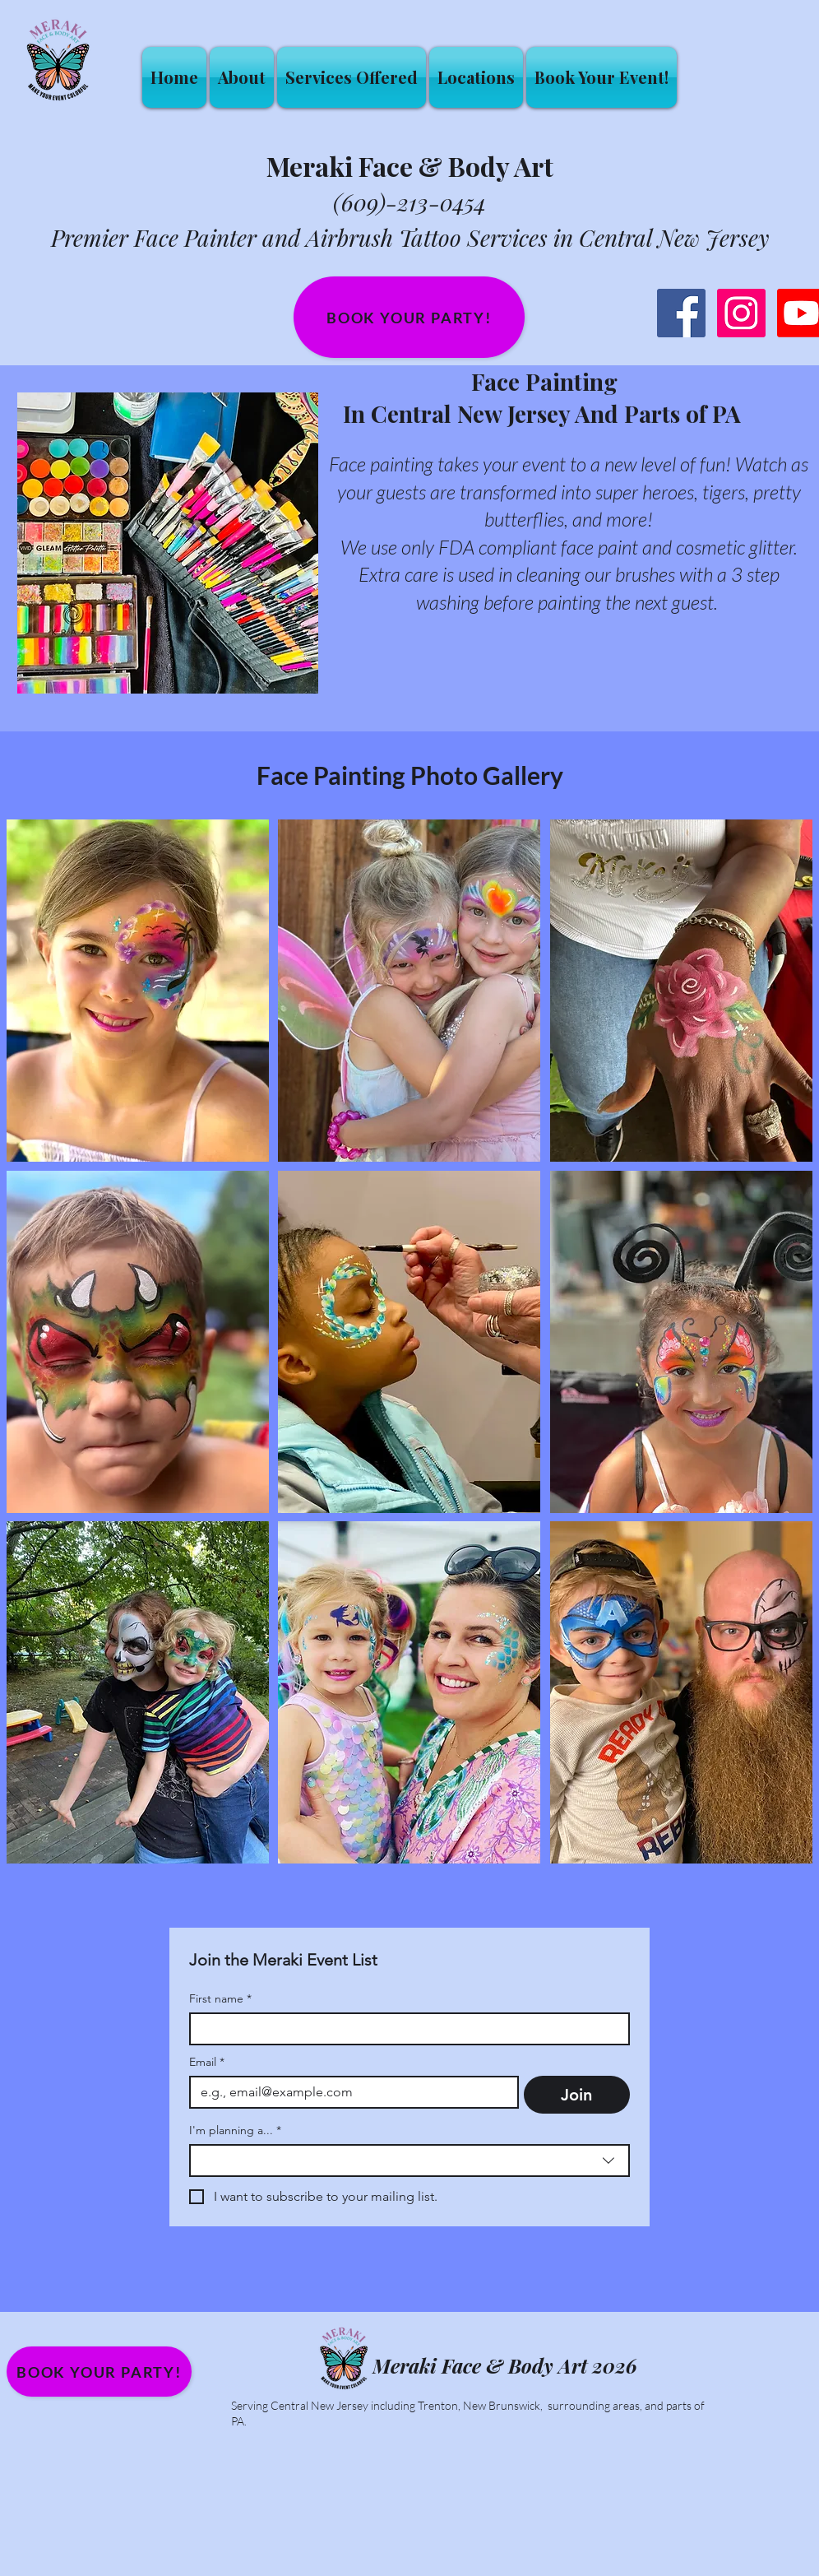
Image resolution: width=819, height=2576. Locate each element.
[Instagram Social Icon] (741, 313)
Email (206, 2062)
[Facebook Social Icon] (681, 313)
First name (220, 1999)
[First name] (404, 2029)
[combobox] (409, 2160)
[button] (351, 77)
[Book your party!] (409, 317)
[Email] (349, 2092)
